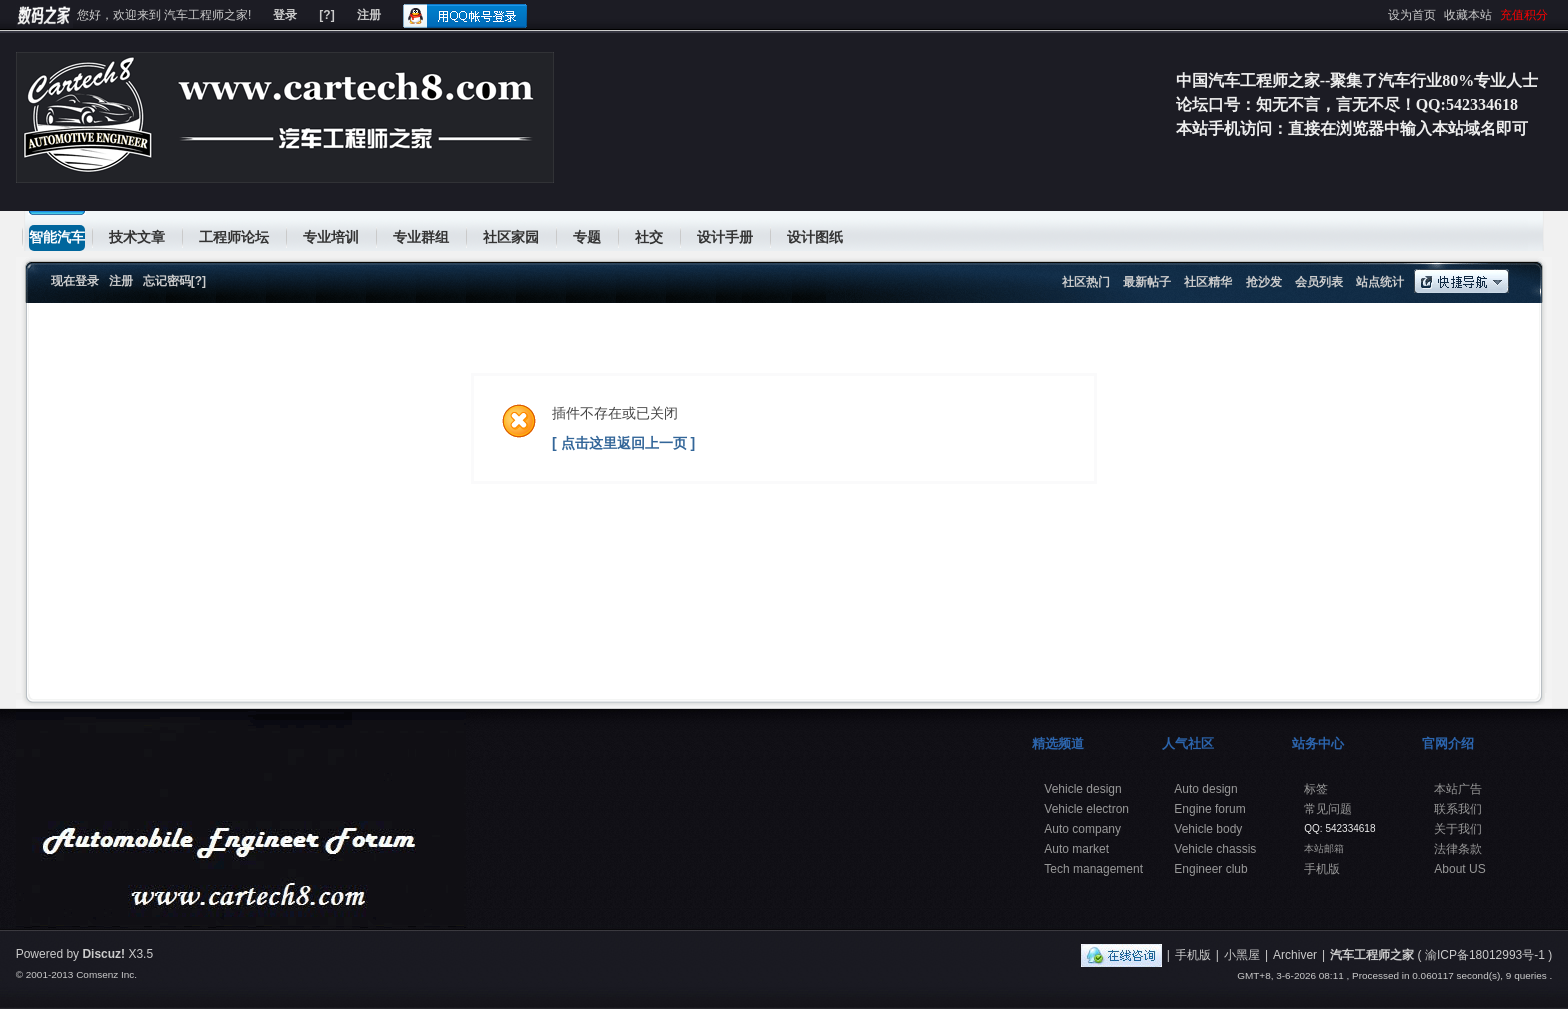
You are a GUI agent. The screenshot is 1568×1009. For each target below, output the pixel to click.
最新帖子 (1147, 282)
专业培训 (331, 237)
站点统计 (1380, 282)
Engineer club (1210, 869)
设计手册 (725, 237)
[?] (326, 15)
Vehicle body (1208, 829)
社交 (649, 237)
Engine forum (1209, 809)
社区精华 (1208, 282)
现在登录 (75, 281)
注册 (369, 15)
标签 (1316, 789)
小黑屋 (1242, 955)
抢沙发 (1264, 282)
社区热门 (1086, 282)
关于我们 (1458, 829)
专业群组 (421, 237)
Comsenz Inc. (106, 974)
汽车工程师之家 (1372, 955)
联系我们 (1458, 809)
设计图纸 (815, 237)
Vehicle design (1082, 789)
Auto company (1082, 829)
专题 (587, 237)
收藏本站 (1468, 15)
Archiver (1295, 955)
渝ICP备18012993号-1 (1485, 955)
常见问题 (1328, 809)
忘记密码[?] (174, 281)
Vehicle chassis (1215, 849)
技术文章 (137, 237)
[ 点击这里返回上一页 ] (623, 443)
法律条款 (1458, 849)
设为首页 (1412, 15)
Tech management (1093, 869)
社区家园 (511, 237)
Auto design (1205, 789)
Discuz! (103, 954)
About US (1459, 869)
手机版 (1322, 869)
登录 (285, 15)
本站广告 (1458, 789)
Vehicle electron (1086, 809)
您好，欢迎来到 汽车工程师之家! (164, 15)
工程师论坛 (234, 237)
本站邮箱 (1324, 848)
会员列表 (1319, 282)
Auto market (1076, 849)
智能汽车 (57, 237)
